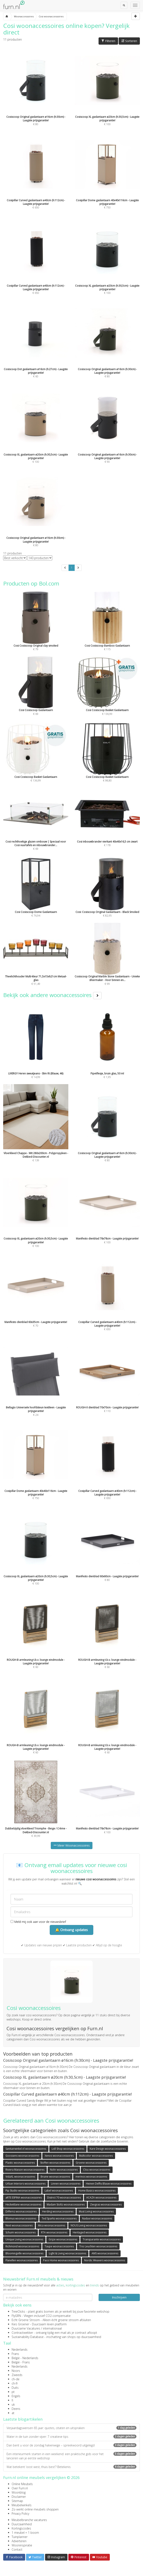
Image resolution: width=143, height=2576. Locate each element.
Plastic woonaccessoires (20, 2162)
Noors (16, 2371)
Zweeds (17, 2375)
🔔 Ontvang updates (71, 1930)
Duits (15, 2388)
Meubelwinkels (22, 2505)
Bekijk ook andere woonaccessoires (52, 995)
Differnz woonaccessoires (21, 2211)
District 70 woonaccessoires (64, 2197)
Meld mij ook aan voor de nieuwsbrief (38, 1922)
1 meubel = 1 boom (25, 2533)
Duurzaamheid (22, 2524)
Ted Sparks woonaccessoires (59, 2218)
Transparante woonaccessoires (102, 2239)
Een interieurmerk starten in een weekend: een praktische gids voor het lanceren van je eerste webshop (71, 2456)
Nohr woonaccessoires (64, 2169)
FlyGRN (16, 2316)
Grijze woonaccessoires (63, 2239)
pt (13, 2392)
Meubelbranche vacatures (29, 2520)
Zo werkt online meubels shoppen (35, 2509)
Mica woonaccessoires (51, 2225)
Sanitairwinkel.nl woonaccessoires (26, 2149)
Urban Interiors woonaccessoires (25, 2183)
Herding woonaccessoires (57, 2211)
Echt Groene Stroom (26, 2320)
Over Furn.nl (20, 2488)
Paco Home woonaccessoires (61, 2260)
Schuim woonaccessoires (21, 2232)
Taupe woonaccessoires (59, 2246)
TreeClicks (18, 2311)
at (13, 2413)
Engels (16, 2396)
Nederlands (20, 2350)
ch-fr (15, 2383)
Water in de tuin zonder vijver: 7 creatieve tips (71, 2437)
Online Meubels (22, 2484)
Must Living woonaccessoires (96, 2211)
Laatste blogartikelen (23, 2419)
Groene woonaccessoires (91, 2162)
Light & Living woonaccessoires (67, 2253)
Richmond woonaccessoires (22, 2246)
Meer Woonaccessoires (72, 1845)
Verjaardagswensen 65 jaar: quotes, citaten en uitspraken (71, 2428)
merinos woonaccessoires (91, 2176)
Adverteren (19, 2541)
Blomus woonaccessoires (21, 2218)
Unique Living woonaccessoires (24, 2239)
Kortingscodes (21, 2528)
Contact (17, 2549)
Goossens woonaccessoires (22, 2155)
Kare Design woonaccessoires (108, 2149)
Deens (16, 2409)
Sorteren (129, 41)
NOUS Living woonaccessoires (89, 2225)
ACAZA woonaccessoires (101, 2197)
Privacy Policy (20, 2514)
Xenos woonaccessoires (59, 2155)
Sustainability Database (28, 2337)
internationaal (52, 2328)
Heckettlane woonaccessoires (23, 2204)
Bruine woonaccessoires (55, 2176)
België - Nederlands (25, 2358)
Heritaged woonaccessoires (89, 2232)
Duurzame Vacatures (26, 2328)
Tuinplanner (20, 2537)
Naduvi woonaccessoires (97, 2218)
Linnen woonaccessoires (65, 2183)
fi (12, 2400)
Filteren (108, 41)
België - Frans (21, 2362)
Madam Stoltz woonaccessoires (66, 2204)
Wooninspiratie (22, 2545)
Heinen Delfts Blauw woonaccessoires (108, 2183)
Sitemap (17, 2501)
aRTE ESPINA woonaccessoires (24, 2197)
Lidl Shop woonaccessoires (68, 2149)
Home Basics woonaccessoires (97, 2190)
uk (13, 2404)
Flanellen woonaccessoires (22, 2260)
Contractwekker (22, 2333)
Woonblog (19, 2492)
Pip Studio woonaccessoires (22, 2190)
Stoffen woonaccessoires (55, 2162)
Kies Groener (20, 2324)
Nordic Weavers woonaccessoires (104, 2260)
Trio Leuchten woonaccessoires (98, 2246)
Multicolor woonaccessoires (96, 2155)
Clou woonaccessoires (96, 2169)
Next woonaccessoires (19, 2225)
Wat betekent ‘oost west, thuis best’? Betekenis (71, 2467)
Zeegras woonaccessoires (106, 2204)
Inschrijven (119, 2297)
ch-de (15, 2379)
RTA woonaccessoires (54, 2232)
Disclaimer (19, 2497)
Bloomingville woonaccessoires (24, 2253)
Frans (15, 2354)
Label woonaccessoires (59, 2190)
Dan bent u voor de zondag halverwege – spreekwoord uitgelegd (71, 2445)
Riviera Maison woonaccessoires (25, 2169)
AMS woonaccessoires (105, 2253)
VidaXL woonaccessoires (20, 2176)
